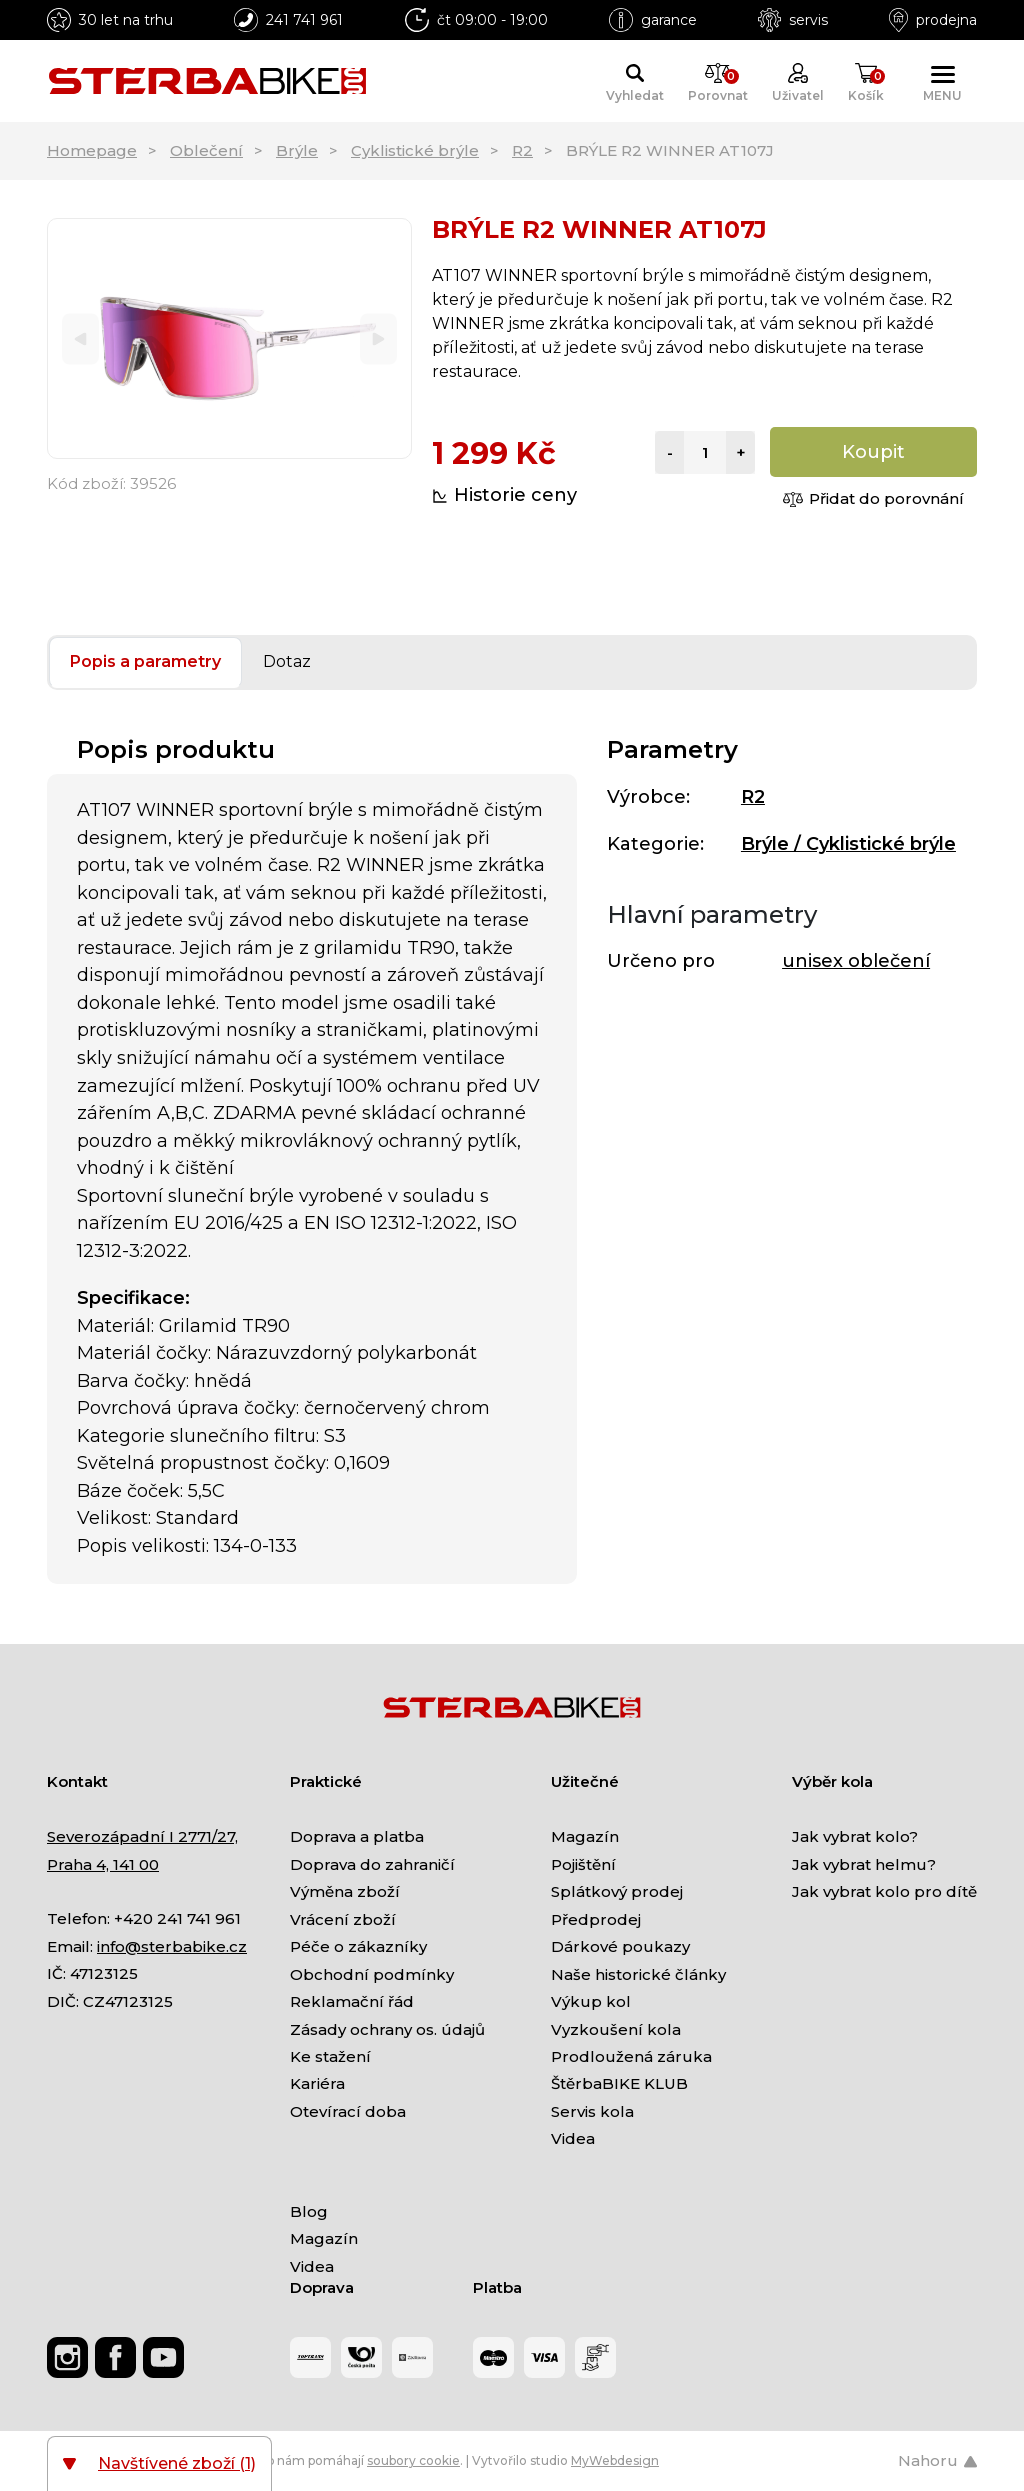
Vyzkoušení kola (616, 2029)
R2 (522, 150)
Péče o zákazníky (358, 1946)
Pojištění (583, 1864)
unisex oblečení (856, 961)
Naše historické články (638, 1974)
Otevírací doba (348, 2111)
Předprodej (596, 1919)
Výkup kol (591, 2001)
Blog (309, 2211)
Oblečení (206, 150)
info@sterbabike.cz (172, 1946)
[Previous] (80, 338)
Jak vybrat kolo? (855, 1836)
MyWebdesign (615, 2460)
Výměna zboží (345, 1891)
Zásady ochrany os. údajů (387, 2029)
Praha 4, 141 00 (103, 1864)
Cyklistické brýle (415, 150)
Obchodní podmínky (372, 1974)
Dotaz (287, 661)
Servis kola (592, 2111)
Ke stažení (330, 2056)
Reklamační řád (352, 2001)
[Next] (378, 338)
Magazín (585, 1836)
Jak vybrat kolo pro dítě (884, 1891)
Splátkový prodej (617, 1891)
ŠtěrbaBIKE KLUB (619, 2083)
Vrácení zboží (343, 1919)
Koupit (873, 452)
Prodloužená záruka (631, 2056)
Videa (573, 2138)
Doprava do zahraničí (372, 1864)
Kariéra (317, 2083)
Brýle (297, 150)
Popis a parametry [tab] (145, 661)
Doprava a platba (357, 1836)
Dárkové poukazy (620, 1946)
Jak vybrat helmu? (864, 1864)
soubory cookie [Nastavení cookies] (413, 2460)
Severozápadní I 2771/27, (142, 1836)
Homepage (92, 150)
